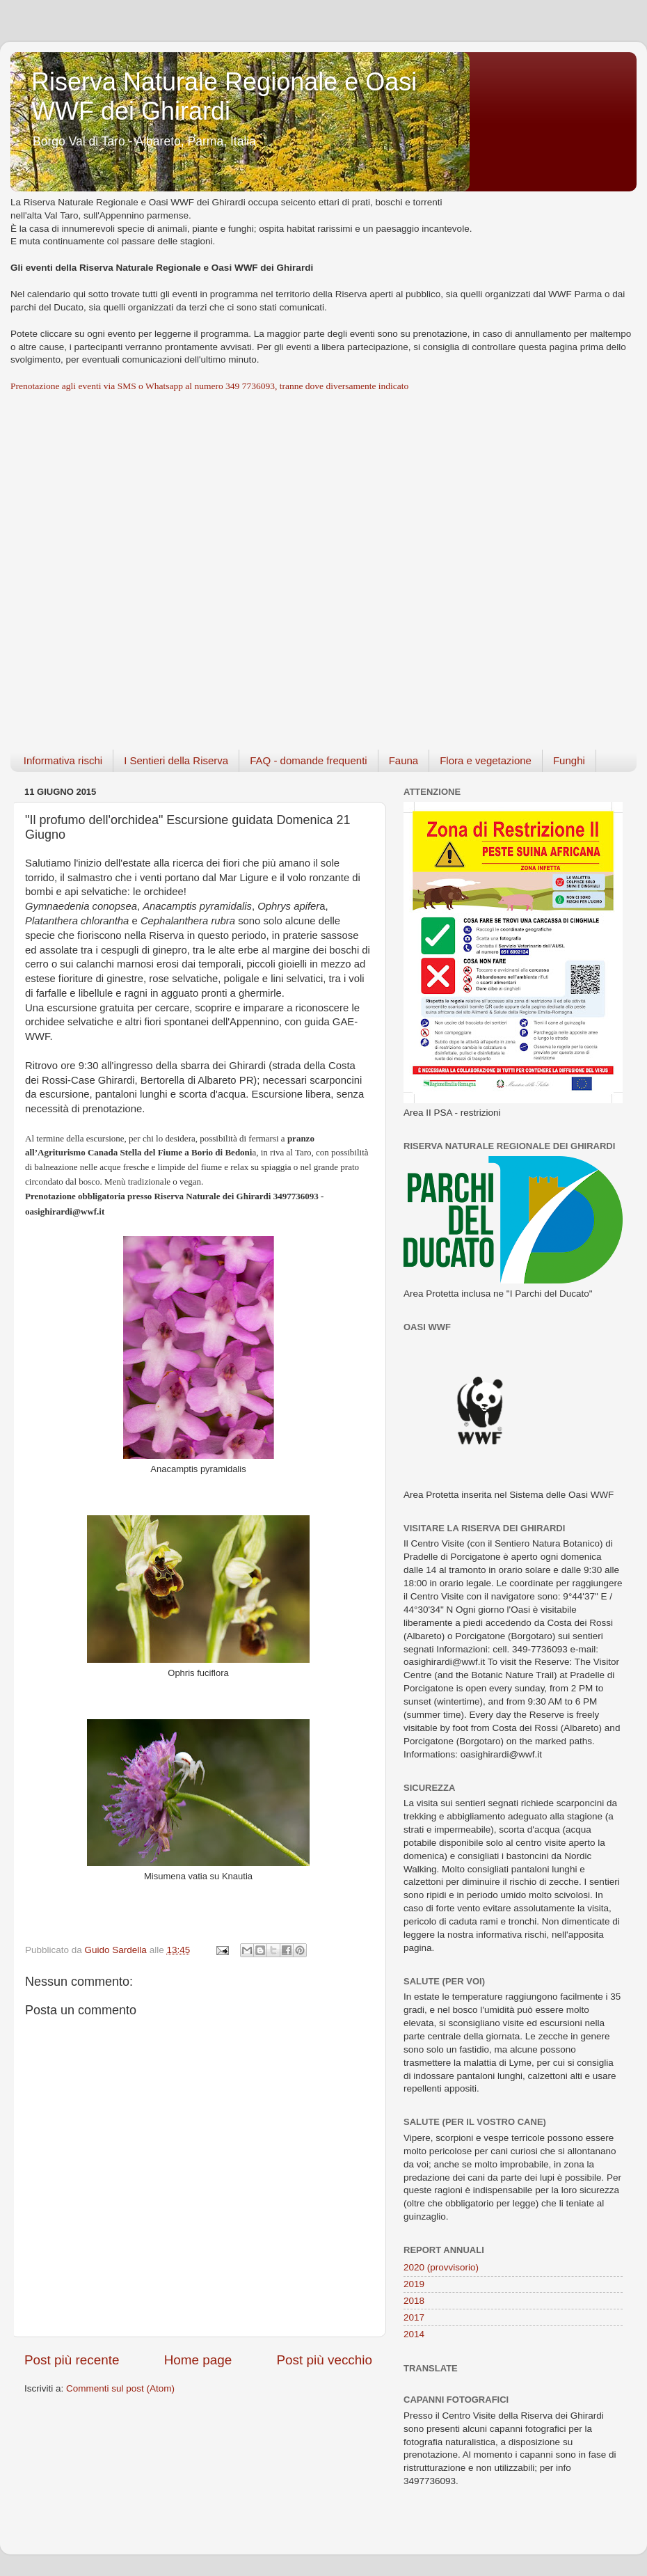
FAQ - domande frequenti (308, 760)
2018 (414, 2301)
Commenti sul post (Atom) (120, 2388)
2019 (414, 2284)
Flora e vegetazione (486, 760)
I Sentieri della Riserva (176, 760)
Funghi (569, 760)
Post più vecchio (324, 2360)
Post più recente (72, 2360)
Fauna (404, 760)
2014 (414, 2334)
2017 (414, 2317)
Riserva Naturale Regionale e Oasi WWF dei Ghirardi (224, 96)
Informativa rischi (63, 760)
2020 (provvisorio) (441, 2267)
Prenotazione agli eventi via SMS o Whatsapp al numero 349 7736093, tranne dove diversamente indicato (209, 386)
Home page (198, 2360)
